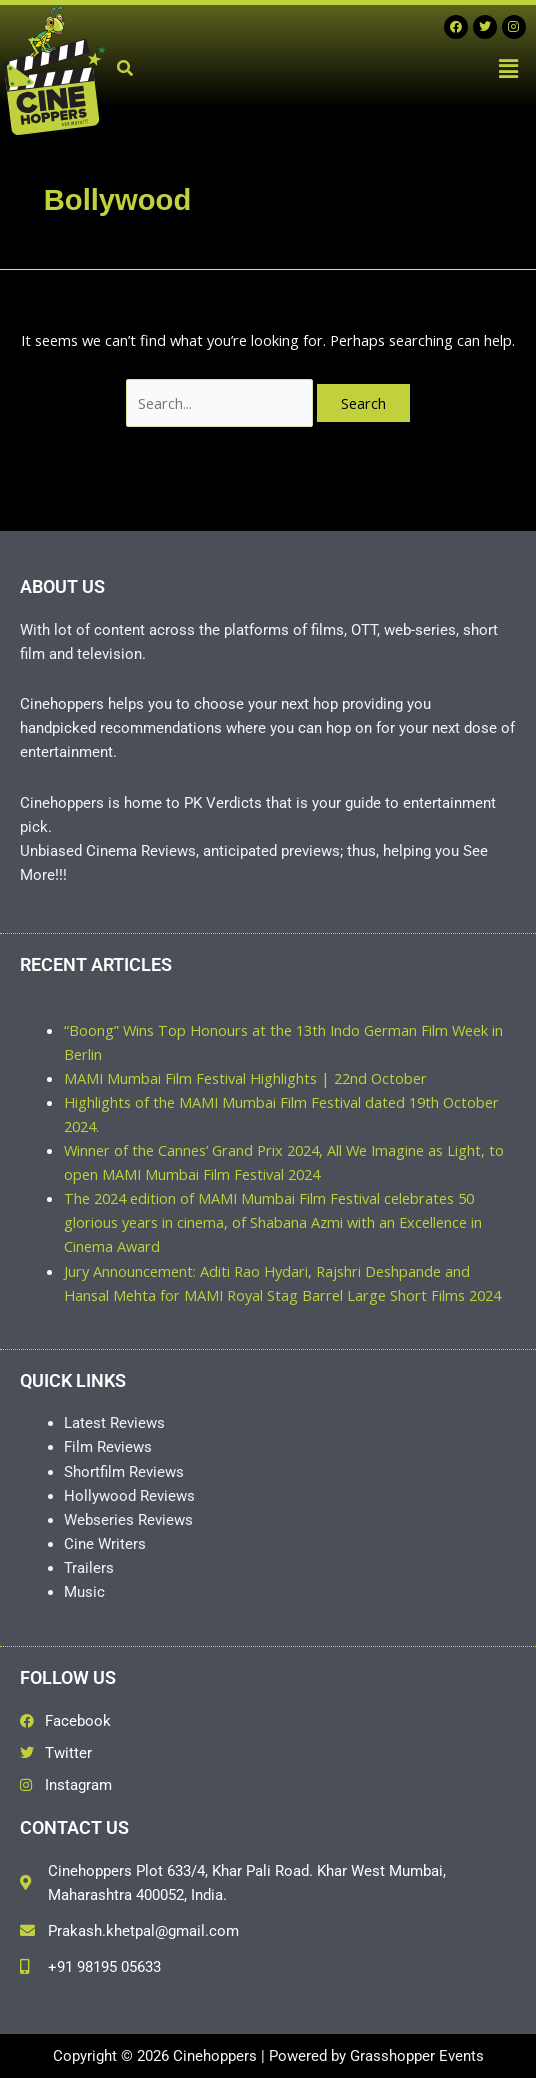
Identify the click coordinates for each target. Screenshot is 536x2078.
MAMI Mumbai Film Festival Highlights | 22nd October (245, 1078)
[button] (509, 68)
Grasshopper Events (417, 2056)
